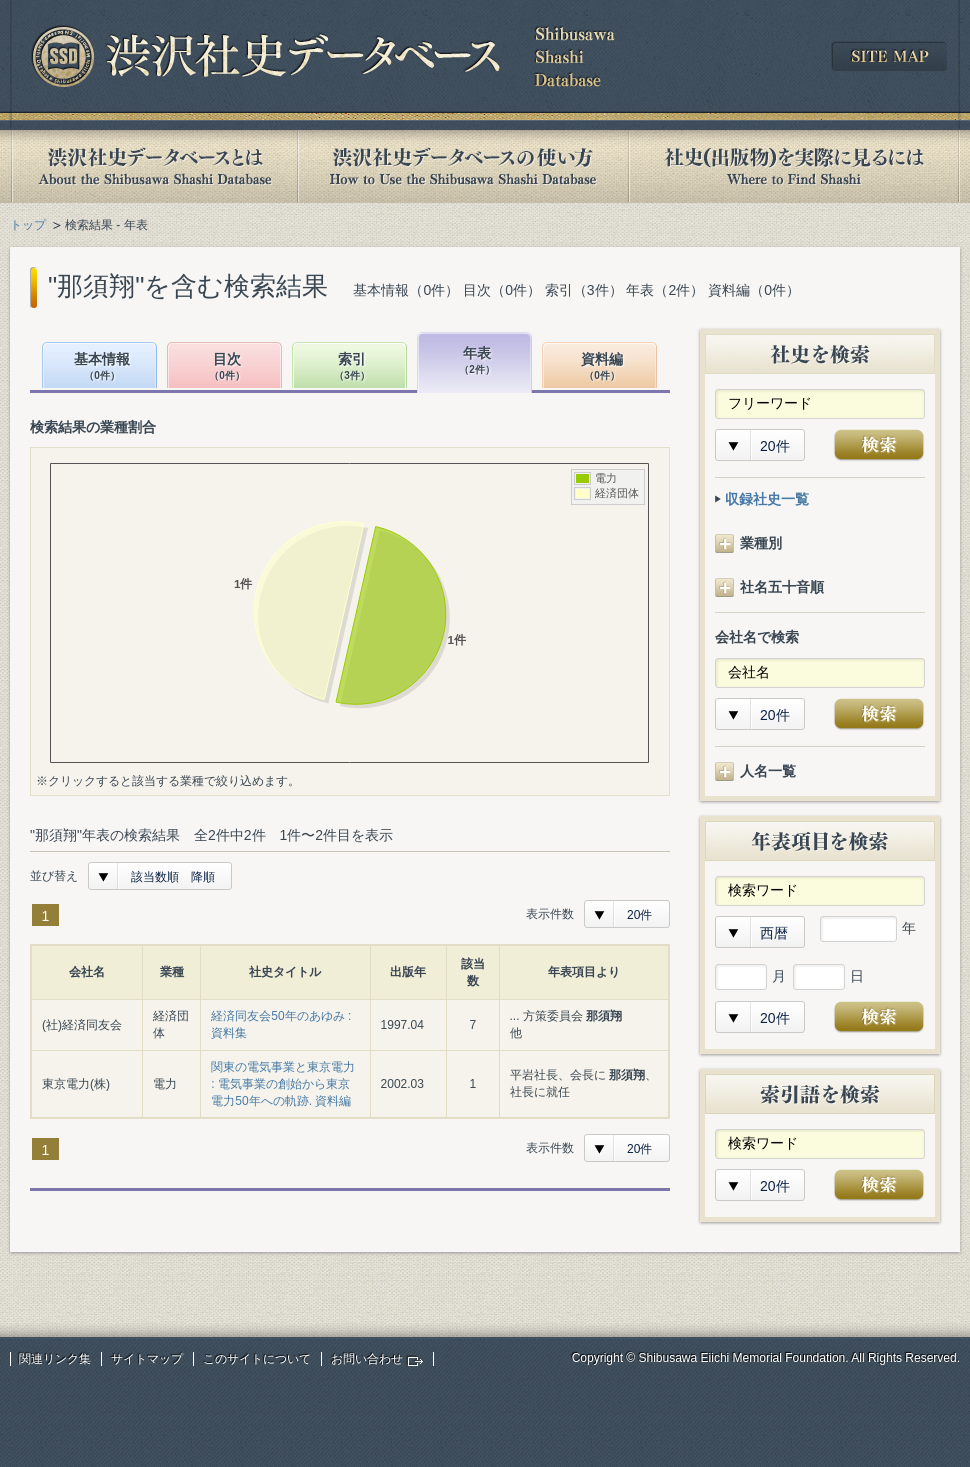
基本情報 (102, 367)
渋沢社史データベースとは (153, 166)
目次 (227, 367)
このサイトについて (257, 1359)
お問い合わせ (367, 1359)
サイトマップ (147, 1359)
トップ (28, 225)
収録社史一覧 (767, 499)
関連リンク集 (55, 1359)
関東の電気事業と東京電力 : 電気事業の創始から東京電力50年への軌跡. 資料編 (283, 1084)
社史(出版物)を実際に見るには (794, 166)
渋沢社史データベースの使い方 (463, 166)
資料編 (602, 367)
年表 (477, 361)
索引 (352, 367)
